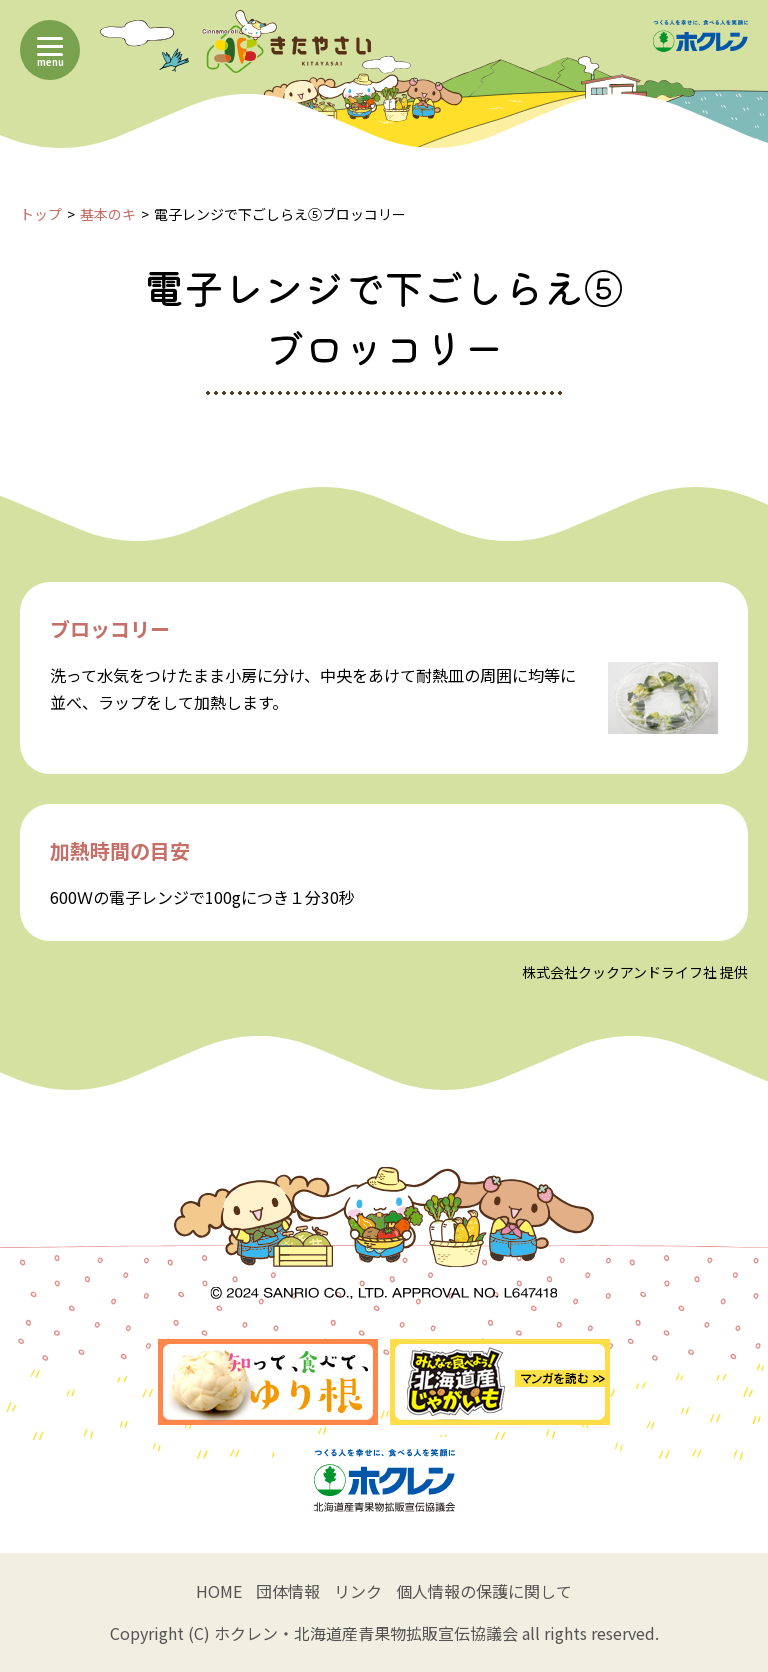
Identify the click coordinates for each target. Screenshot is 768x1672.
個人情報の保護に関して (484, 1591)
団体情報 (288, 1591)
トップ (41, 214)
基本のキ (108, 214)
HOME (219, 1591)
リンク (358, 1591)
